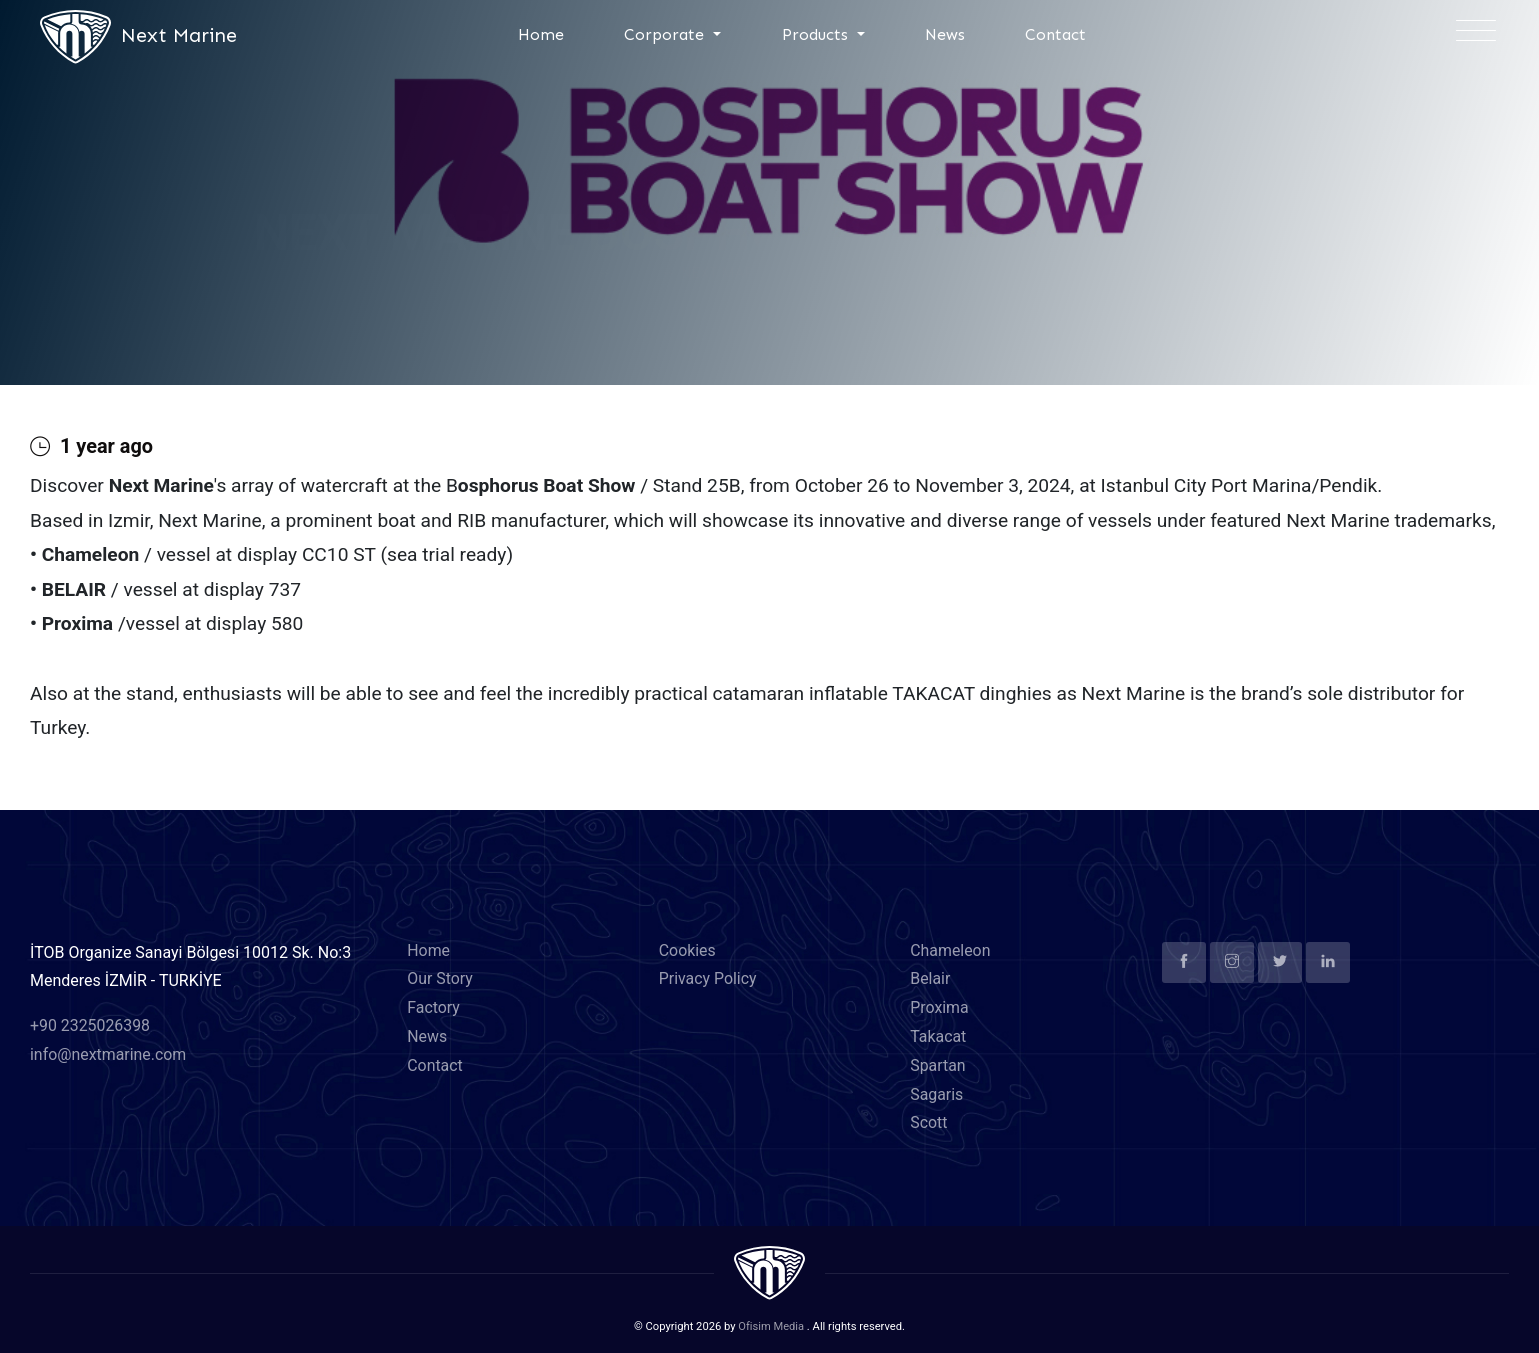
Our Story (440, 979)
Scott (928, 1123)
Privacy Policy (708, 979)
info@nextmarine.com (108, 1055)
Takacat (938, 1037)
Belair (930, 979)
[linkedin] (1328, 962)
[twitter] (1280, 962)
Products (817, 34)
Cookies (687, 950)
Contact (1055, 34)
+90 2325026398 (90, 1026)
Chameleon (950, 950)
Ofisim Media (771, 1327)
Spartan (938, 1066)
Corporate (666, 34)
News (945, 34)
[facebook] (1184, 962)
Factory (433, 1008)
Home (541, 34)
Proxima (939, 1008)
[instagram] (1232, 962)
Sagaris (936, 1094)
